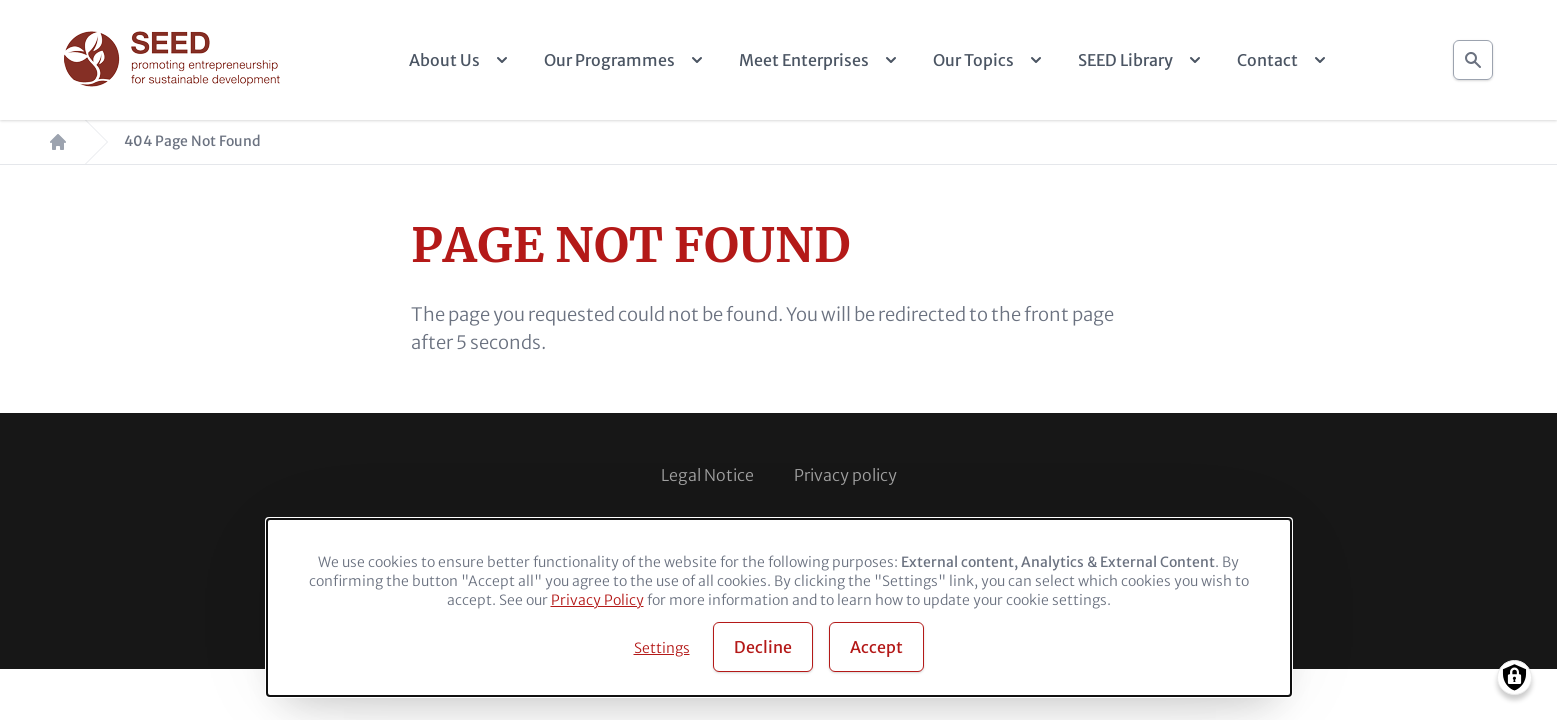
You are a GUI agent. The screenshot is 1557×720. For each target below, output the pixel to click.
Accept (876, 647)
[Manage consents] (1514, 677)
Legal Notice (707, 475)
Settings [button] (662, 648)
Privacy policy (845, 475)
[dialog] (779, 607)
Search (1473, 54)
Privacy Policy (597, 600)
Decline (763, 647)
